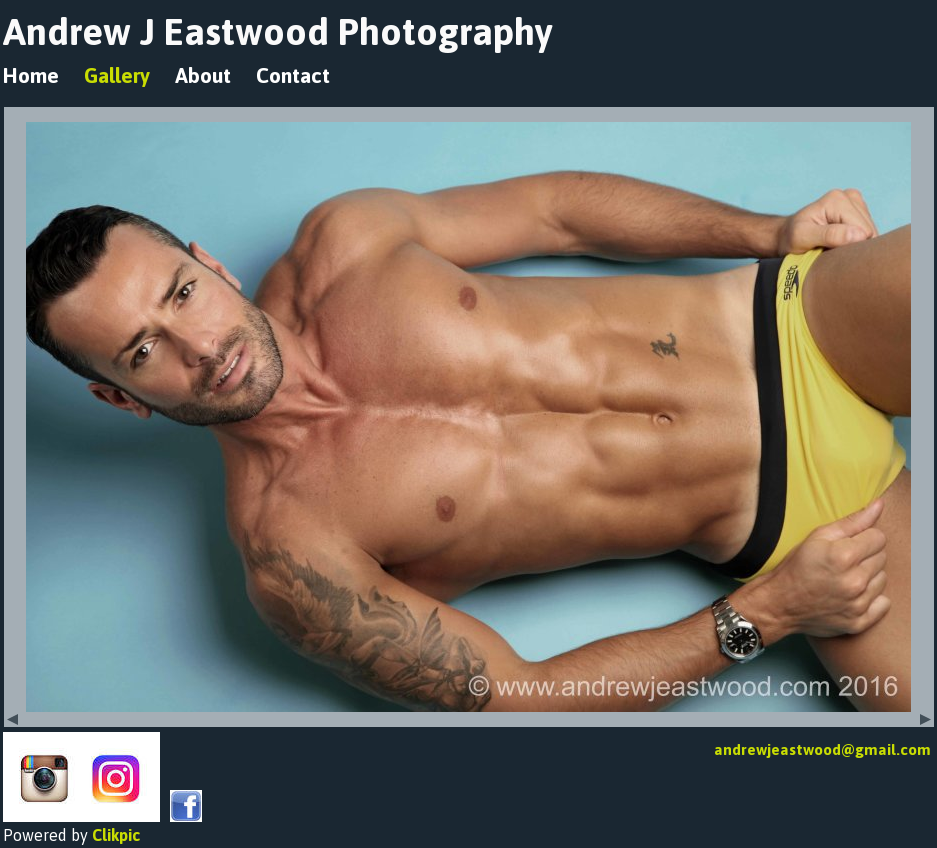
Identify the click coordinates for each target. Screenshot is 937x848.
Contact (293, 75)
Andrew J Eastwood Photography (278, 31)
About (203, 75)
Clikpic (116, 835)
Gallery (117, 75)
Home (31, 75)
